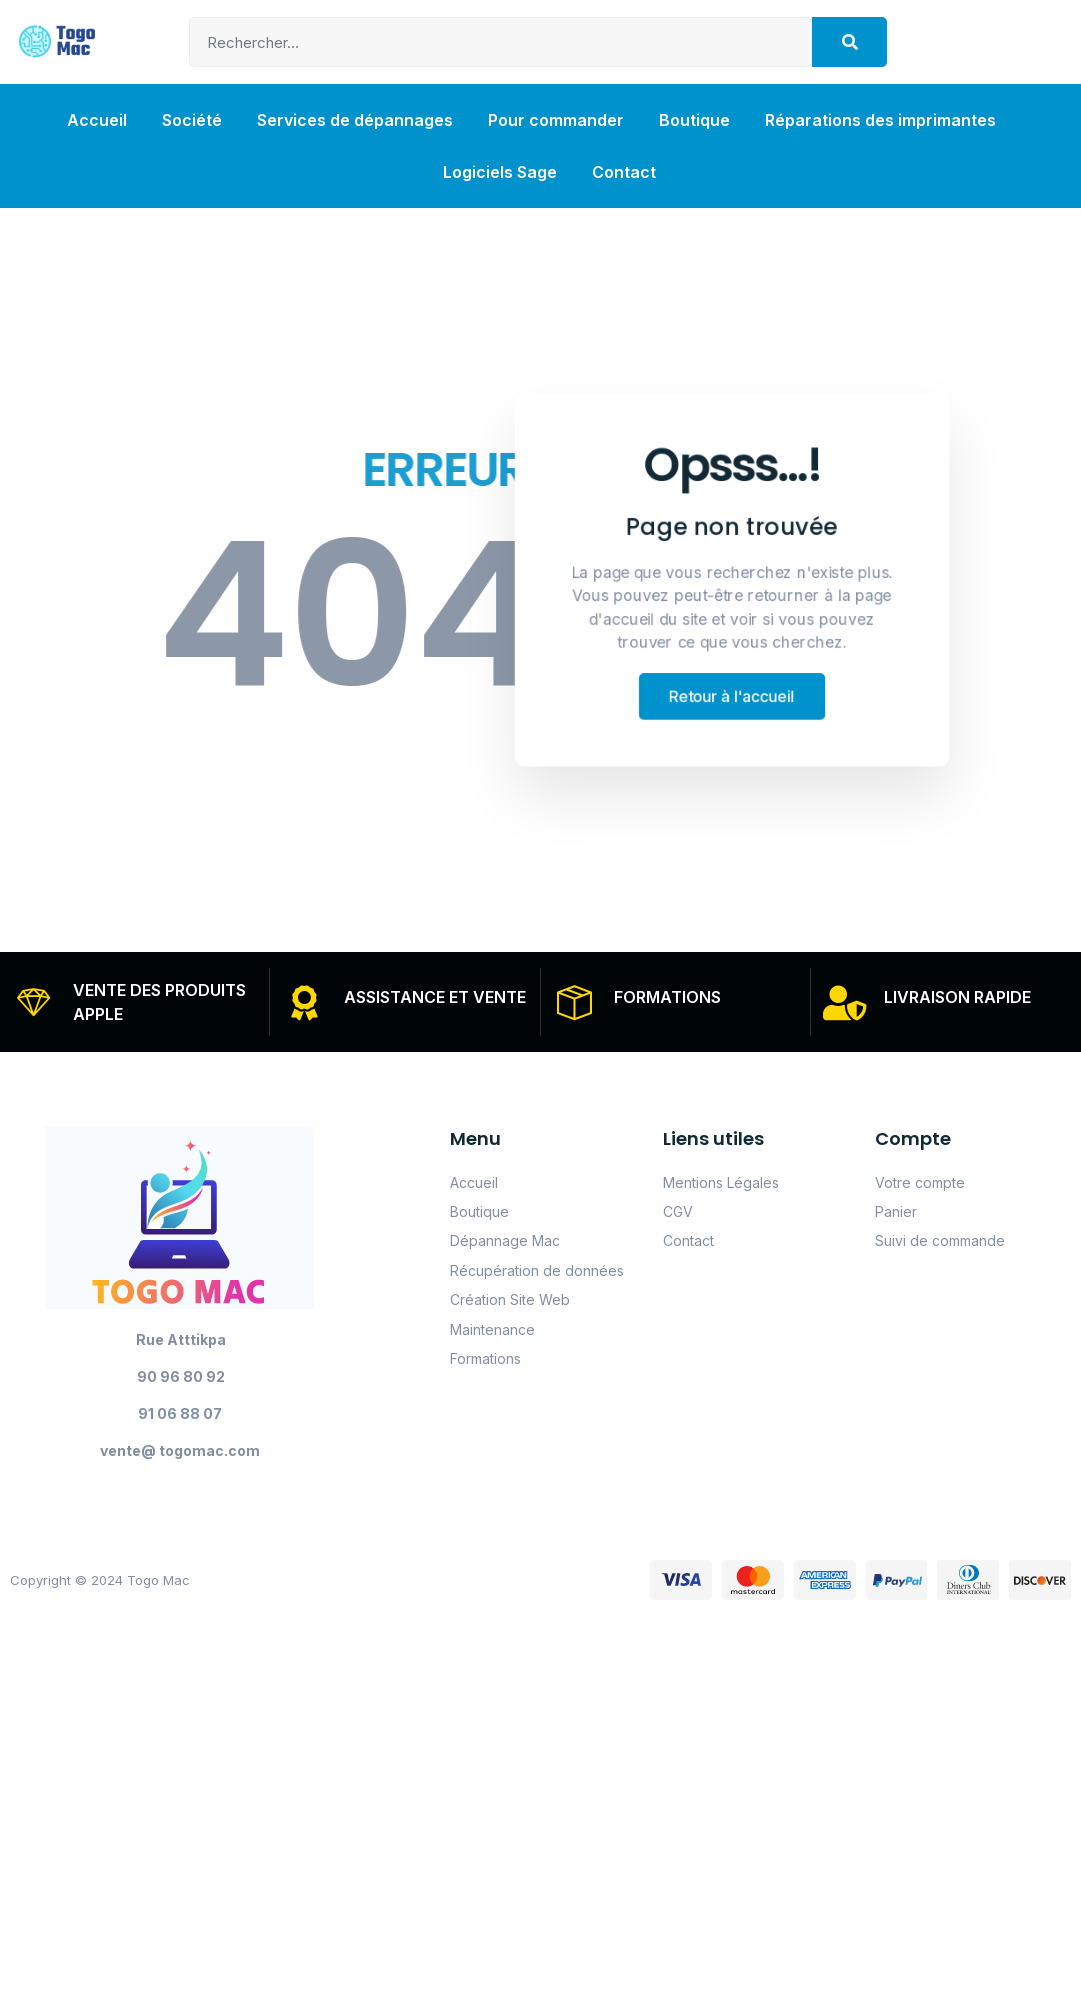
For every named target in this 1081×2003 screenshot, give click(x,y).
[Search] (849, 42)
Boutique (694, 120)
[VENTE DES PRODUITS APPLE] (34, 1002)
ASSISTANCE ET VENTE (435, 997)
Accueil (97, 120)
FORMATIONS (668, 997)
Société (192, 120)
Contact (624, 172)
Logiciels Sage (500, 172)
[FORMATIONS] (575, 1002)
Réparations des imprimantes (880, 120)
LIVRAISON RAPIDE (958, 997)
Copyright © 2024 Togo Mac (100, 1581)
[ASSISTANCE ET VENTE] (304, 1002)
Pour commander (556, 120)
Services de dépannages (355, 120)
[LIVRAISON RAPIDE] (845, 1002)
